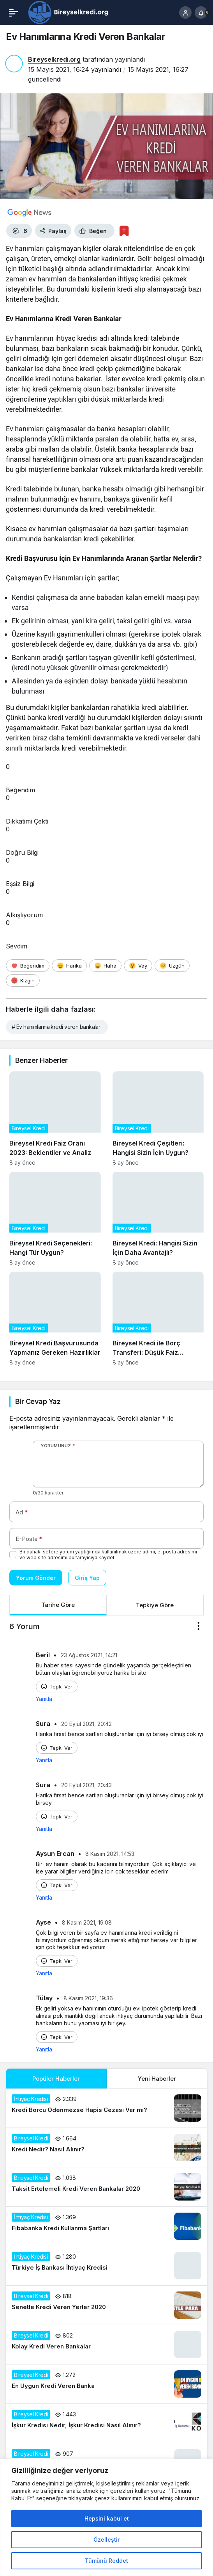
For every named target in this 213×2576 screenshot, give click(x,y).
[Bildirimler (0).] (201, 12)
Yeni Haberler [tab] (157, 2078)
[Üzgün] (172, 965)
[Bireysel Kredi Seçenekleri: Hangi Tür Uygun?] (55, 1219)
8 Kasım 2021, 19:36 (88, 1998)
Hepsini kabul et (106, 2518)
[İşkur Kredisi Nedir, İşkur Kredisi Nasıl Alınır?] (106, 2423)
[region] (106, 2517)
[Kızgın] (23, 980)
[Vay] (138, 965)
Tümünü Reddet (106, 2560)
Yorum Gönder (36, 1577)
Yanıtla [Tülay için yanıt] (44, 2049)
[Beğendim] (27, 965)
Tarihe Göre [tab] (58, 1604)
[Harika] (69, 965)
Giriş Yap (87, 1577)
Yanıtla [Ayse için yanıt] (44, 1973)
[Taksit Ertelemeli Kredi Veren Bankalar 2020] (106, 2186)
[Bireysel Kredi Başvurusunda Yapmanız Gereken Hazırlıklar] (55, 1319)
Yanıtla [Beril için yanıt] (44, 1698)
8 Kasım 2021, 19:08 (87, 1922)
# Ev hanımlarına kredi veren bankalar (56, 1026)
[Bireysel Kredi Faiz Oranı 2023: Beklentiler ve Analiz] (55, 1118)
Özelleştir (106, 2539)
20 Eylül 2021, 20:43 (86, 1785)
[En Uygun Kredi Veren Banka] (106, 2383)
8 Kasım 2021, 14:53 (109, 1853)
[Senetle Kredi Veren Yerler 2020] (106, 2305)
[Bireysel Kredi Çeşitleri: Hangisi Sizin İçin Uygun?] (158, 1118)
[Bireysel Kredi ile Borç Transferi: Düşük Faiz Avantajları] (158, 1319)
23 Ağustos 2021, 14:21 (89, 1655)
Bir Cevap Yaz (37, 1401)
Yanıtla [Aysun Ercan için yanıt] (44, 1897)
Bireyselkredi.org (54, 59)
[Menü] (13, 12)
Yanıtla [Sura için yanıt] (44, 1760)
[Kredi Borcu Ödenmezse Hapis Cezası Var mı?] (106, 2108)
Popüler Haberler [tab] (56, 2078)
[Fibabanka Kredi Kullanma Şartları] (106, 2226)
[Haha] (105, 965)
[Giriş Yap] (185, 12)
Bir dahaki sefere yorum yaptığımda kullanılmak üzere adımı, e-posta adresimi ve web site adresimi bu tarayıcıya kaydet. (108, 1554)
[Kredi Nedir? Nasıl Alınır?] (106, 2147)
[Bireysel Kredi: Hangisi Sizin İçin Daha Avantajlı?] (158, 1219)
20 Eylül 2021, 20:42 (86, 1723)
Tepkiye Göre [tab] (155, 1605)
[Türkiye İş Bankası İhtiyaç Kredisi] (106, 2265)
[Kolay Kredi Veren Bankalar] (106, 2344)
